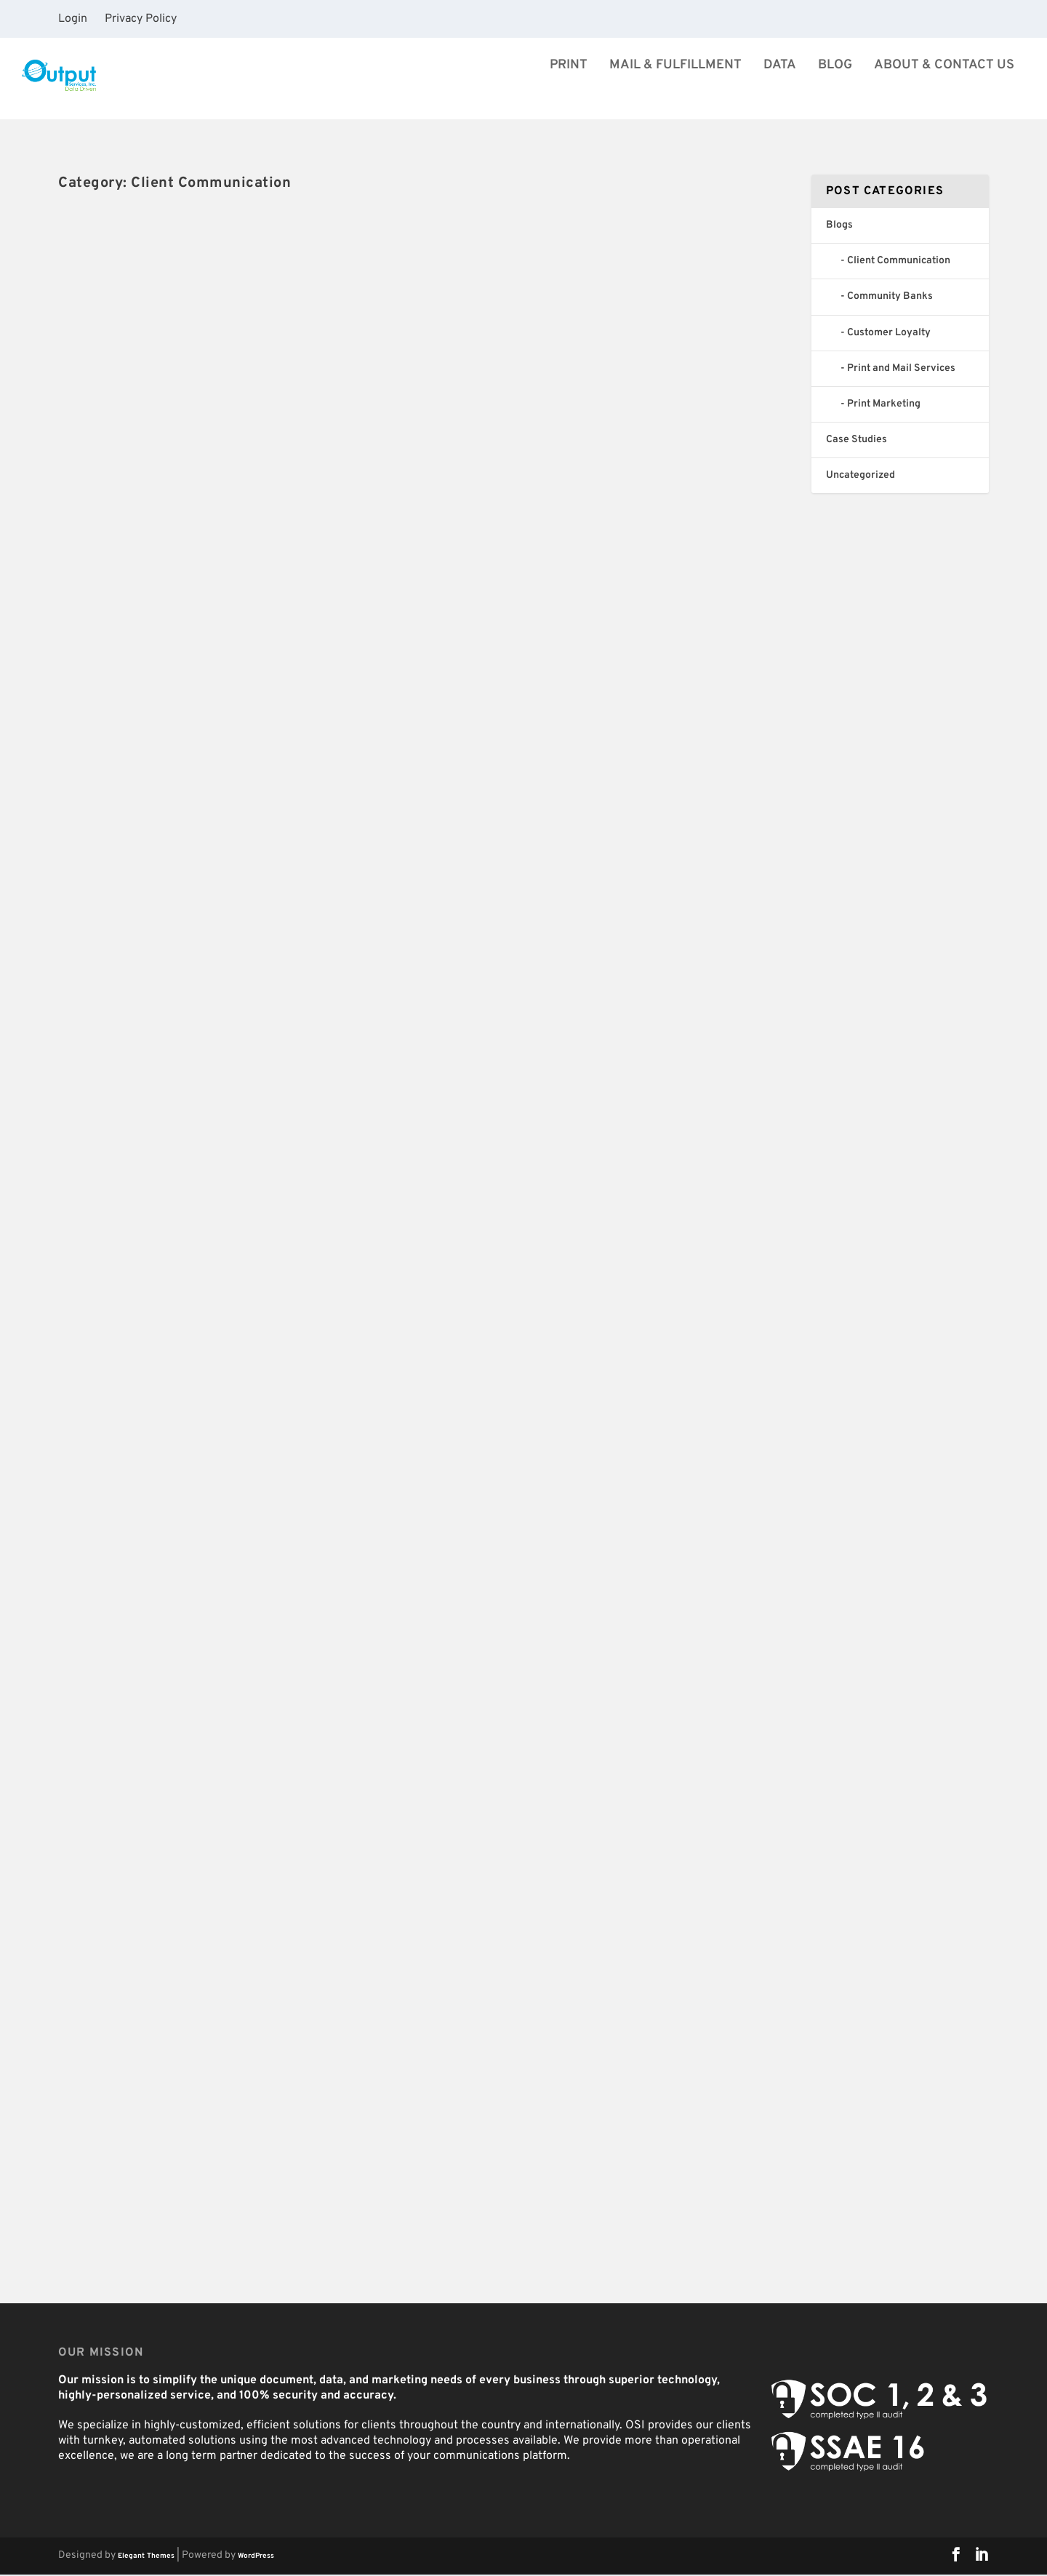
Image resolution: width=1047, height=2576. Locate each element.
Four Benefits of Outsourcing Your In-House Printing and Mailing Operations (603, 2093)
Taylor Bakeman (115, 1200)
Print (568, 94)
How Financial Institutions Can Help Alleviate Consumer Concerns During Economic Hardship (611, 1675)
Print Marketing (883, 405)
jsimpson (102, 468)
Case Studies (856, 441)
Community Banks (341, 1200)
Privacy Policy (141, 19)
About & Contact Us (944, 94)
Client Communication (250, 468)
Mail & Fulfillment (675, 94)
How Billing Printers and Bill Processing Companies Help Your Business (215, 1168)
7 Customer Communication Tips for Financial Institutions (236, 2021)
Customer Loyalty (336, 1627)
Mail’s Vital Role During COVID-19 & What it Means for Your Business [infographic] (226, 1594)
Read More (115, 554)
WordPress (256, 2557)
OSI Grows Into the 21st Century (186, 765)
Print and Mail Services (901, 370)
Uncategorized (331, 790)
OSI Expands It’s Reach (531, 442)
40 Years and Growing (150, 442)
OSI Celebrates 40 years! (537, 837)
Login (72, 19)
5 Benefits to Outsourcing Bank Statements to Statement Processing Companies (614, 1240)
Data (779, 94)
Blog (835, 94)
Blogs (191, 468)
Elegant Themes (146, 2557)
